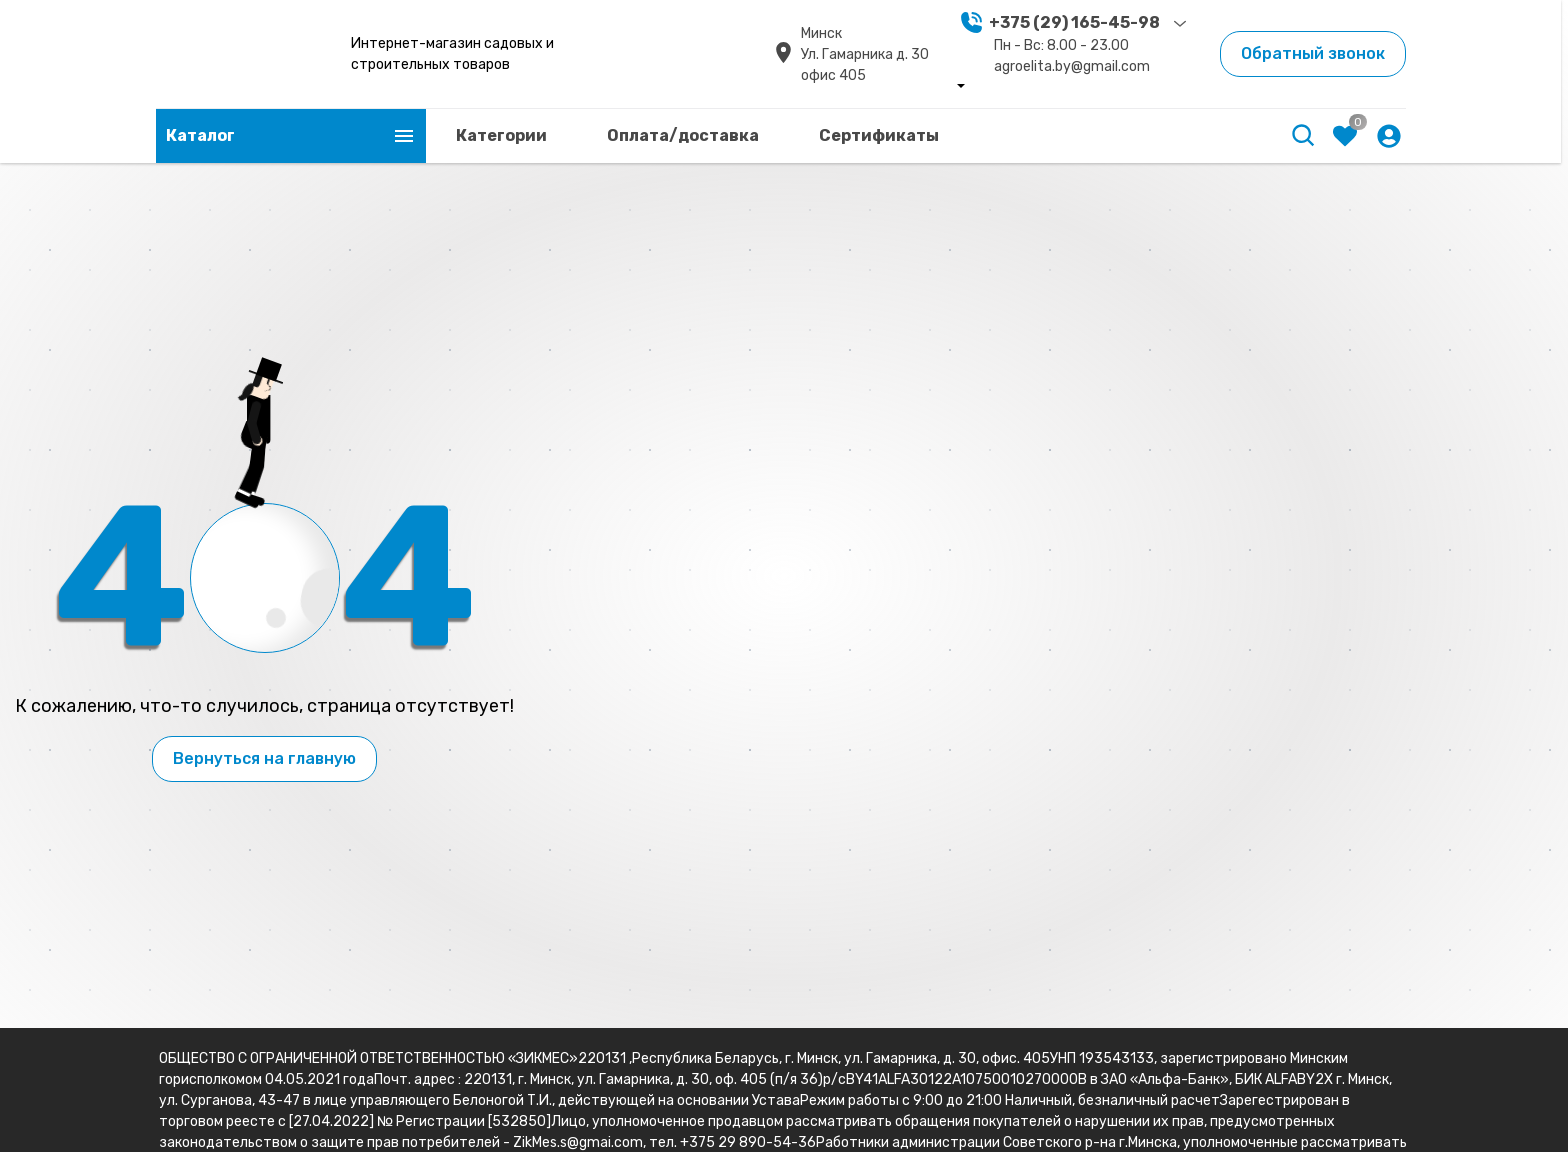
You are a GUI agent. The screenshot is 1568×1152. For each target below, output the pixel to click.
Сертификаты (879, 135)
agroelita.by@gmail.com (1072, 66)
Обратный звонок (1313, 53)
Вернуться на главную (264, 758)
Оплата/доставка (683, 135)
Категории (501, 135)
